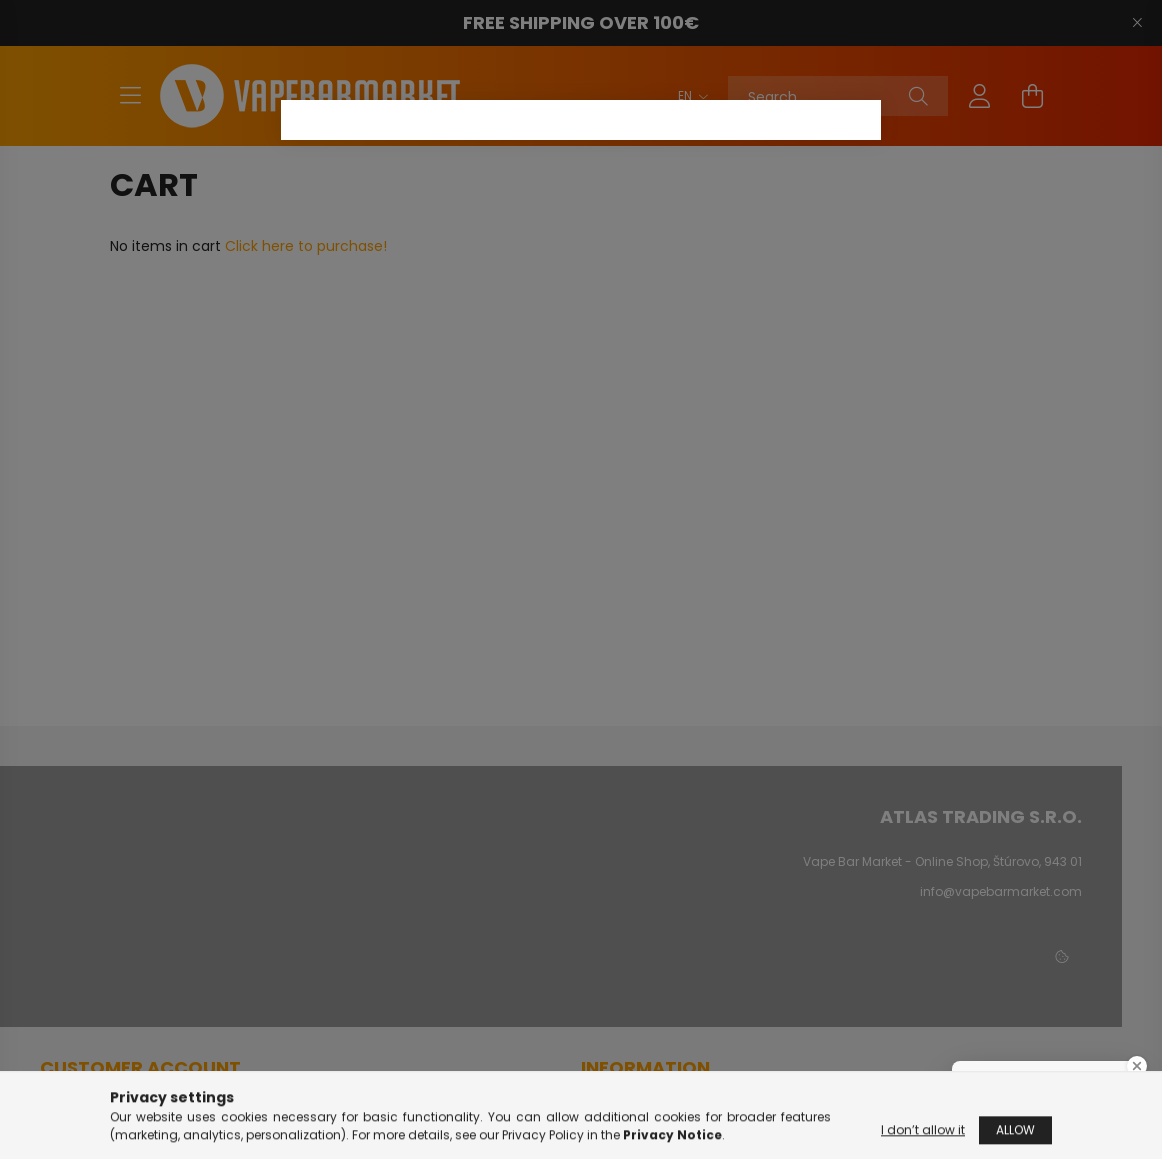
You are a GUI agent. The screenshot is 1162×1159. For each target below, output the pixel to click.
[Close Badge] (1137, 1066)
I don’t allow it (923, 1132)
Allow (1015, 1132)
